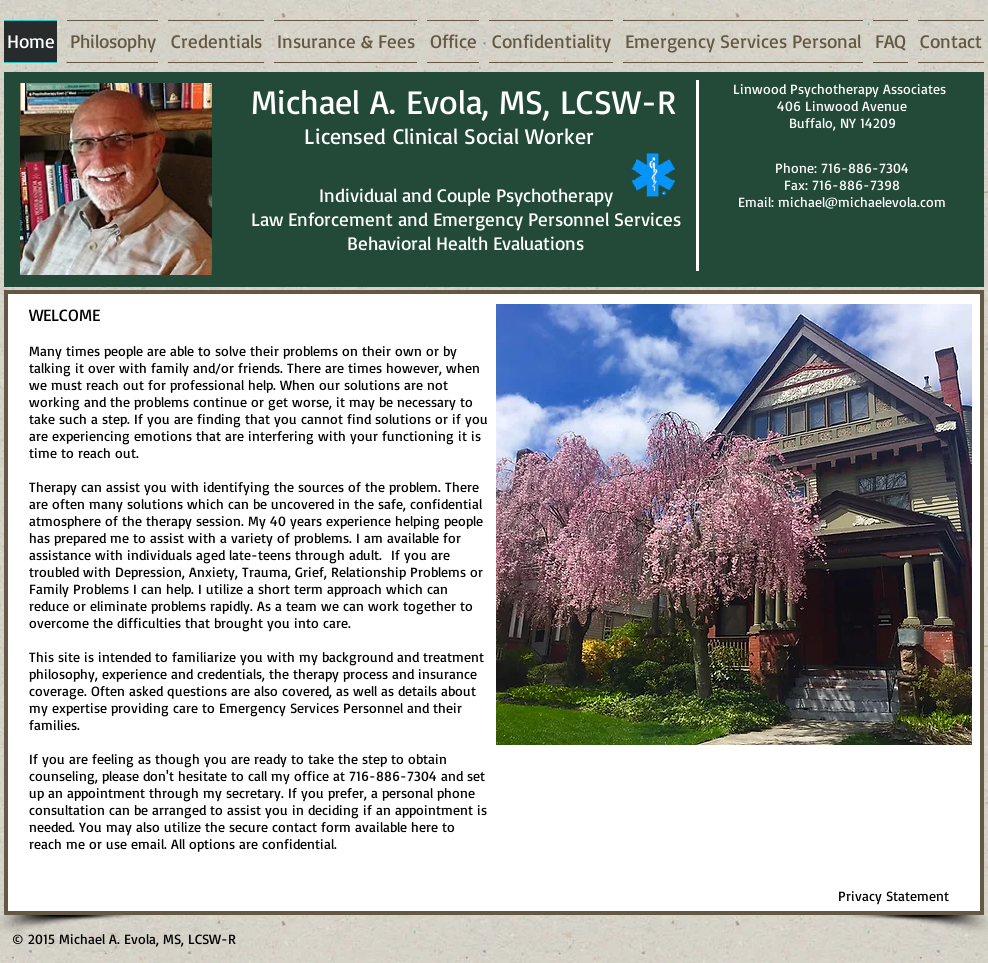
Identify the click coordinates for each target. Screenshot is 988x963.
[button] (734, 524)
